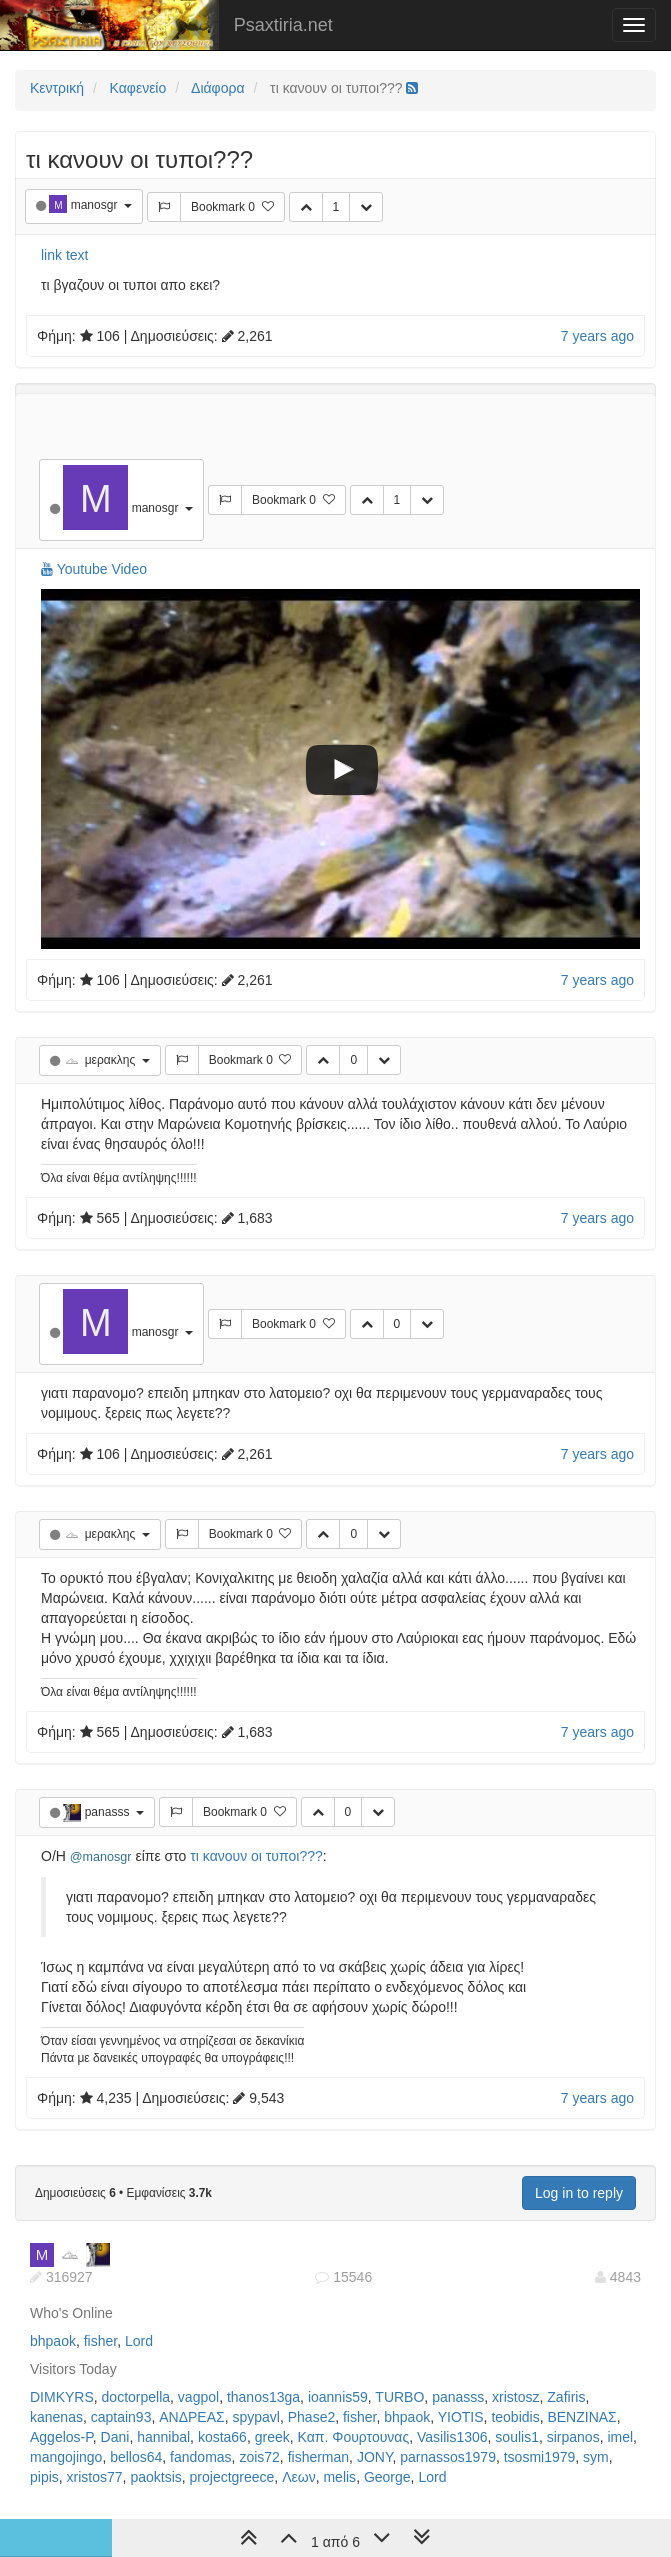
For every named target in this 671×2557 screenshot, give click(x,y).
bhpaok (53, 2341)
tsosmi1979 (540, 2457)
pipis (44, 2477)
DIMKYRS (62, 2397)
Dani (115, 2437)
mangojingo (66, 2457)
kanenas (56, 2417)
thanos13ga (263, 2397)
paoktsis (155, 2477)
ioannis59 (338, 2397)
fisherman (318, 2457)
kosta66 (222, 2437)
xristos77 (95, 2477)
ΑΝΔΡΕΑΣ (191, 2417)
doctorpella (136, 2397)
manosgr (96, 205)
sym (596, 2457)
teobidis (515, 2417)
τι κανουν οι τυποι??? (256, 1856)
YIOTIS (461, 2417)
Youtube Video (94, 569)
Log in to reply (579, 2193)
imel (620, 2437)
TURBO (399, 2397)
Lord (139, 2341)
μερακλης (112, 1060)
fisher (100, 2341)
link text (64, 255)
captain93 (121, 2417)
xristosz (515, 2397)
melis (339, 2477)
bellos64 (136, 2457)
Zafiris (566, 2397)
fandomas (200, 2457)
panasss (109, 1812)
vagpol (198, 2397)
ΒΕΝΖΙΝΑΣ (581, 2417)
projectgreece (232, 2477)
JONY (375, 2457)
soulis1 (517, 2437)
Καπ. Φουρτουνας (354, 2437)
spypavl (255, 2417)
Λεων (299, 2477)
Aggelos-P (61, 2437)
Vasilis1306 (452, 2437)
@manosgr (101, 1857)
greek (272, 2437)
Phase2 (311, 2417)
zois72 (259, 2457)
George (387, 2477)
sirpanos (573, 2437)
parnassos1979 (448, 2457)
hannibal (163, 2437)
